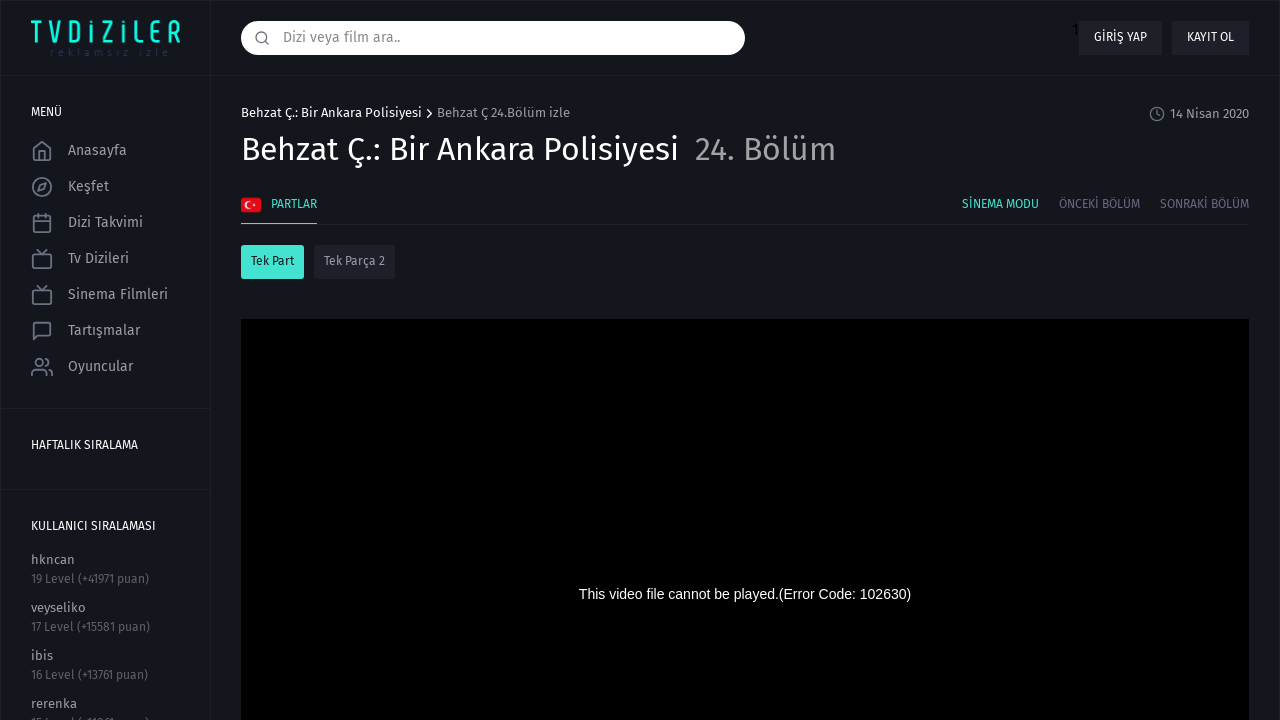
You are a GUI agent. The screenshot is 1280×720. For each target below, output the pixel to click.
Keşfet (70, 187)
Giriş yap (1120, 37)
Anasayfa (79, 151)
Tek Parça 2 (354, 261)
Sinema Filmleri (99, 295)
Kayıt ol (1210, 37)
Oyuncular (82, 367)
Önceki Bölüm (1099, 204)
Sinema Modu (1000, 204)
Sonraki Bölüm (1204, 204)
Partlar (279, 205)
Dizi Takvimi (87, 223)
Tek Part (272, 261)
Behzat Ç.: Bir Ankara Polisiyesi (331, 113)
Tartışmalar (85, 331)
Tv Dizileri (80, 259)
